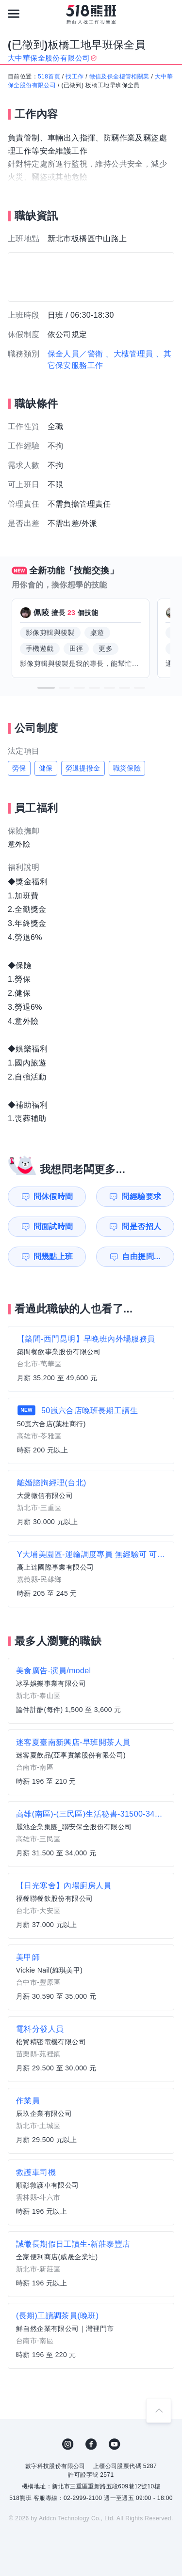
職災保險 (127, 768)
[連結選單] (13, 13)
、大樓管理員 (129, 354)
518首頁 (49, 76)
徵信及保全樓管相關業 (119, 76)
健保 (46, 768)
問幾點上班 (53, 1256)
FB (91, 2444)
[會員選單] (168, 13)
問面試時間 (53, 1226)
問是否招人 (141, 1226)
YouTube (114, 2444)
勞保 (19, 768)
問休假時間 (53, 1196)
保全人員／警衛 (75, 354)
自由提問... (141, 1256)
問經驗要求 (141, 1196)
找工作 (74, 76)
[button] (46, 688)
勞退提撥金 (83, 768)
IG (68, 2444)
